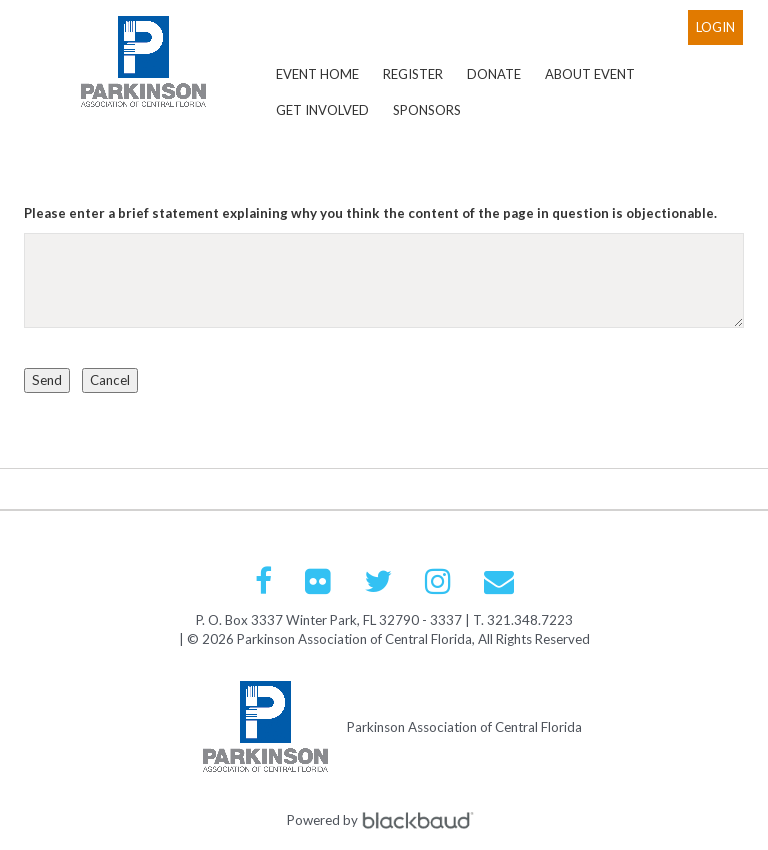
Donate (494, 74)
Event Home (317, 74)
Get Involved (322, 110)
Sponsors (427, 110)
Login (715, 27)
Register (413, 74)
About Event (590, 74)
